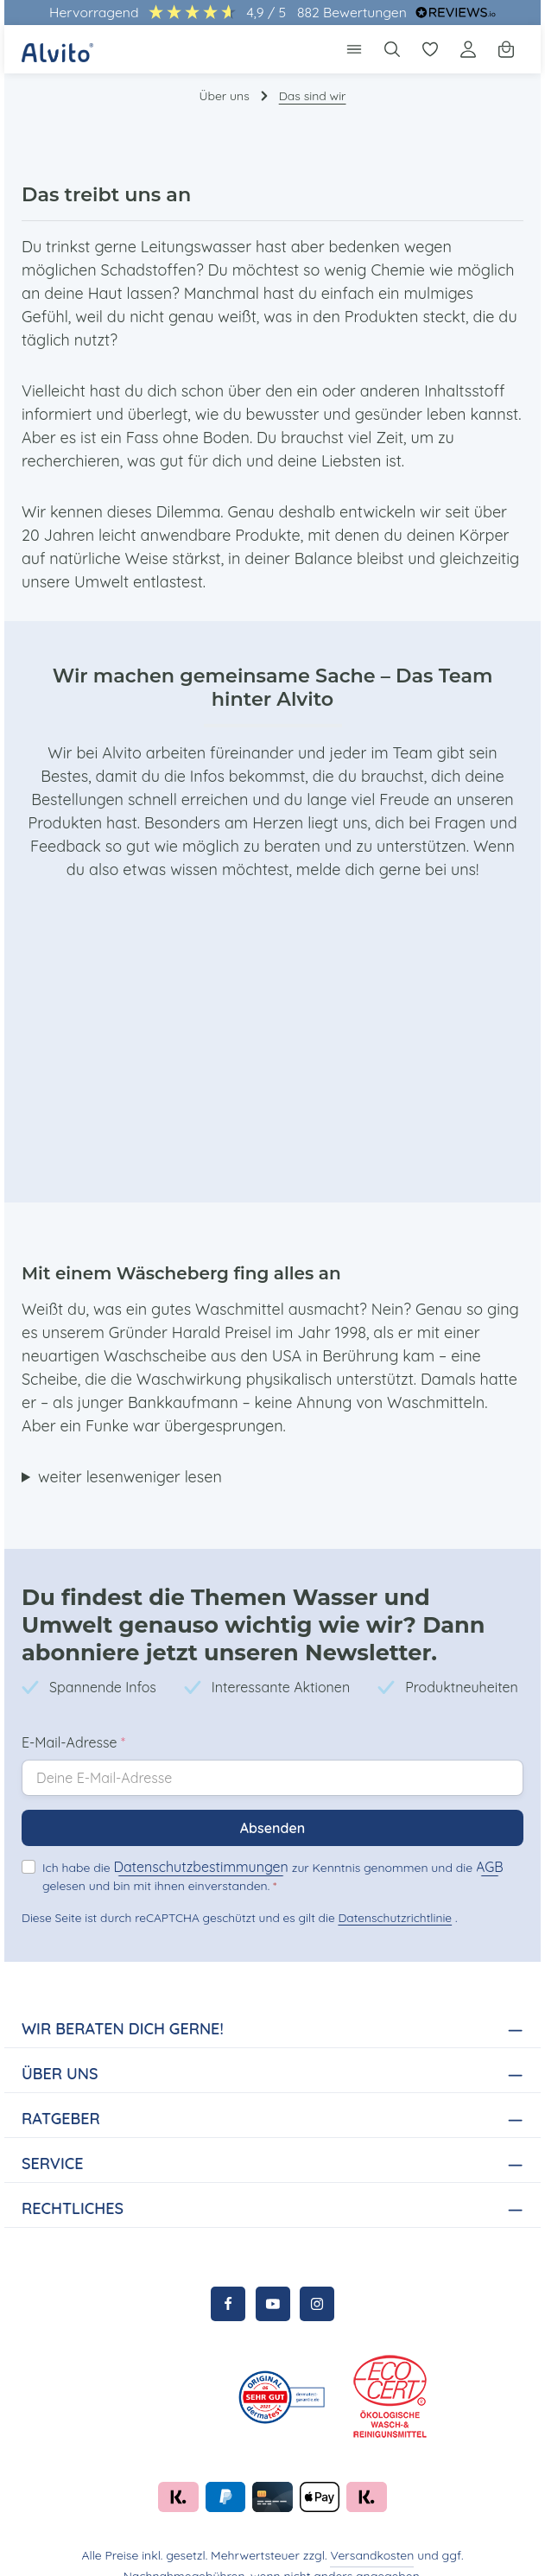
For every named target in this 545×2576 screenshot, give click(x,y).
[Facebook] (228, 2280)
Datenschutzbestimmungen (195, 1843)
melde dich (257, 845)
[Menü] (354, 49)
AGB (474, 1843)
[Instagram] (317, 2280)
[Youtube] (273, 2280)
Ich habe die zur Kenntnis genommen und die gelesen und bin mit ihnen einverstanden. (265, 1851)
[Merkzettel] (430, 49)
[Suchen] (392, 49)
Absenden (272, 1804)
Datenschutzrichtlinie (390, 1894)
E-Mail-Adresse (73, 1718)
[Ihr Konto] (468, 49)
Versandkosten (311, 2532)
